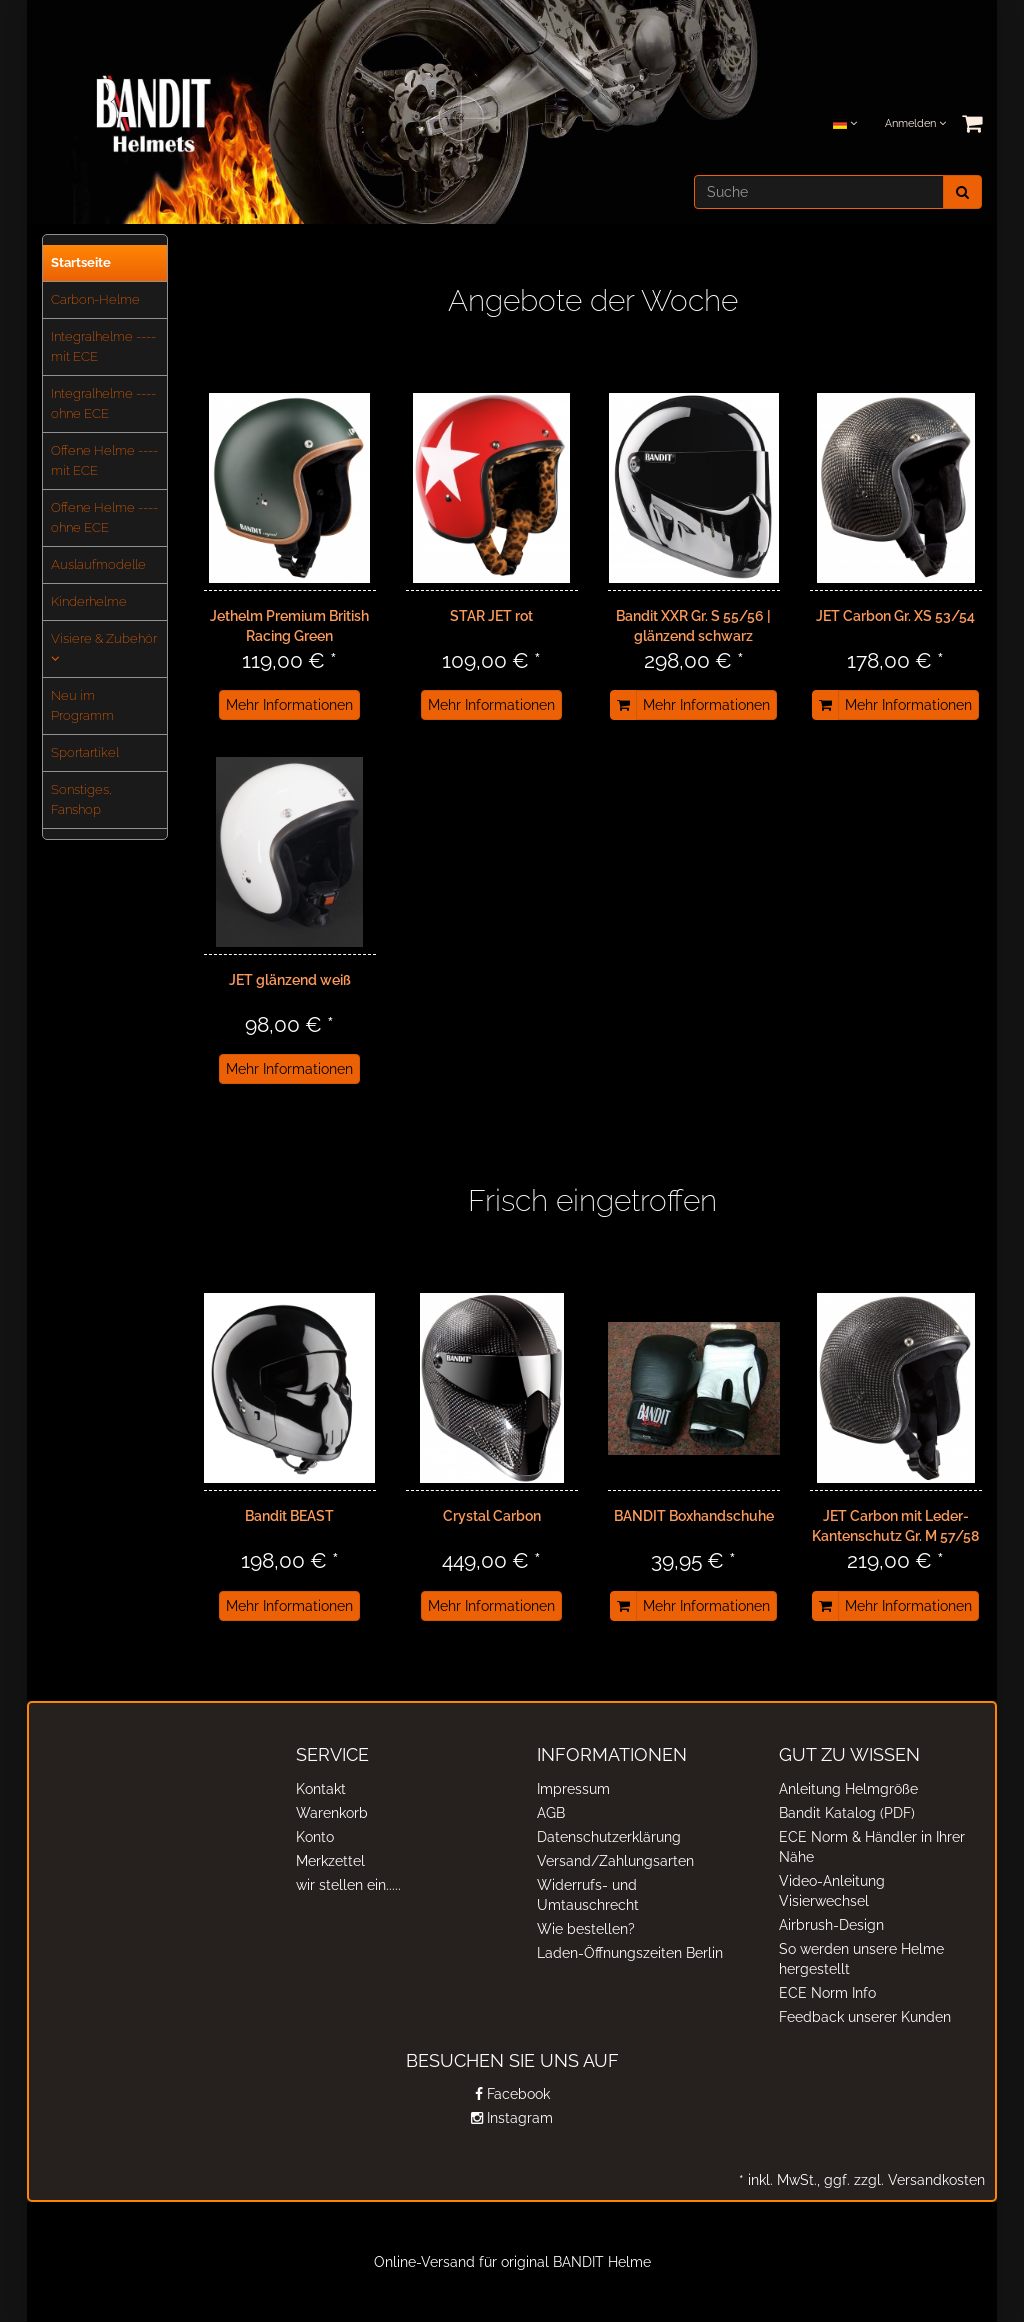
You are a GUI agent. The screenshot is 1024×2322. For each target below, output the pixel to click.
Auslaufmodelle (98, 564)
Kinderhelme (89, 601)
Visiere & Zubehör (104, 648)
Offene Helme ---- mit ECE (104, 460)
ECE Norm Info (827, 1993)
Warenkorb (332, 1813)
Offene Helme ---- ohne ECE (104, 517)
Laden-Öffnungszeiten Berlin (630, 1953)
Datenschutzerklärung (609, 1837)
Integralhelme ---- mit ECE (103, 346)
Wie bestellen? (586, 1929)
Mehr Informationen (289, 705)
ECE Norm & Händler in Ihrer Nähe (872, 1847)
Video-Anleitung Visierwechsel (832, 1891)
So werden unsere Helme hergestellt (861, 1959)
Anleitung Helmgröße (848, 1789)
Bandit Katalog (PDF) (847, 1813)
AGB (551, 1813)
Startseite (81, 262)
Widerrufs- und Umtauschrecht (588, 1895)
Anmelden (915, 123)
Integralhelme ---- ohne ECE (103, 403)
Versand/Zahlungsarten (615, 1861)
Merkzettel (330, 1861)
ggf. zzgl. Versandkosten (902, 2180)
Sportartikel (85, 752)
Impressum (573, 1789)
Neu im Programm (82, 705)
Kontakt (321, 1789)
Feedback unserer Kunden (865, 2017)
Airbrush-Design (831, 1925)
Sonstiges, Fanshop (81, 799)
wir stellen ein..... (348, 1885)
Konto (315, 1837)
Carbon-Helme (95, 299)
